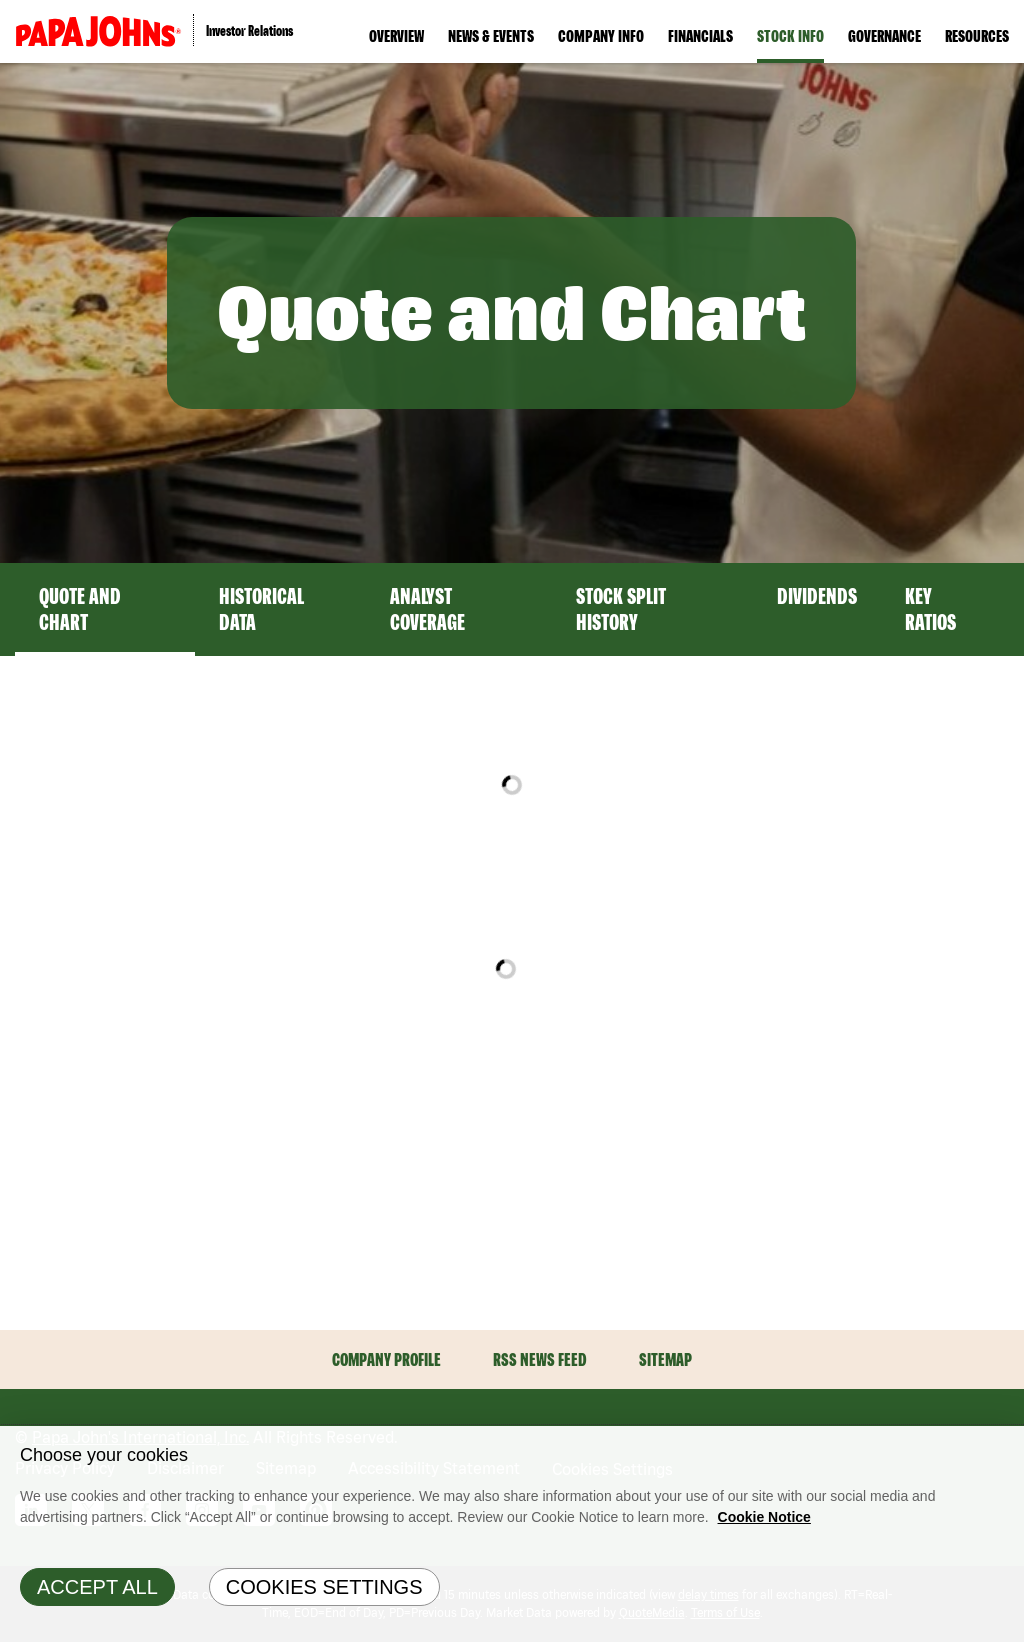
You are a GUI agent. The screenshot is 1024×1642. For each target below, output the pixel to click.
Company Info (601, 35)
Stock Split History (621, 609)
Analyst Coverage (427, 609)
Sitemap (665, 1359)
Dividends (817, 596)
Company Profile (386, 1359)
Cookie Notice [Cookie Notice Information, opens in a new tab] (764, 1517)
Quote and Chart (80, 609)
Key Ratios (930, 609)
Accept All (97, 1587)
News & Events (491, 35)
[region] (512, 1534)
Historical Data (261, 609)
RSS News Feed (540, 1359)
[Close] (1004, 1446)
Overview (396, 35)
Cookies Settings (324, 1587)
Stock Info (790, 35)
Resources (977, 35)
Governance (884, 35)
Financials (700, 35)
